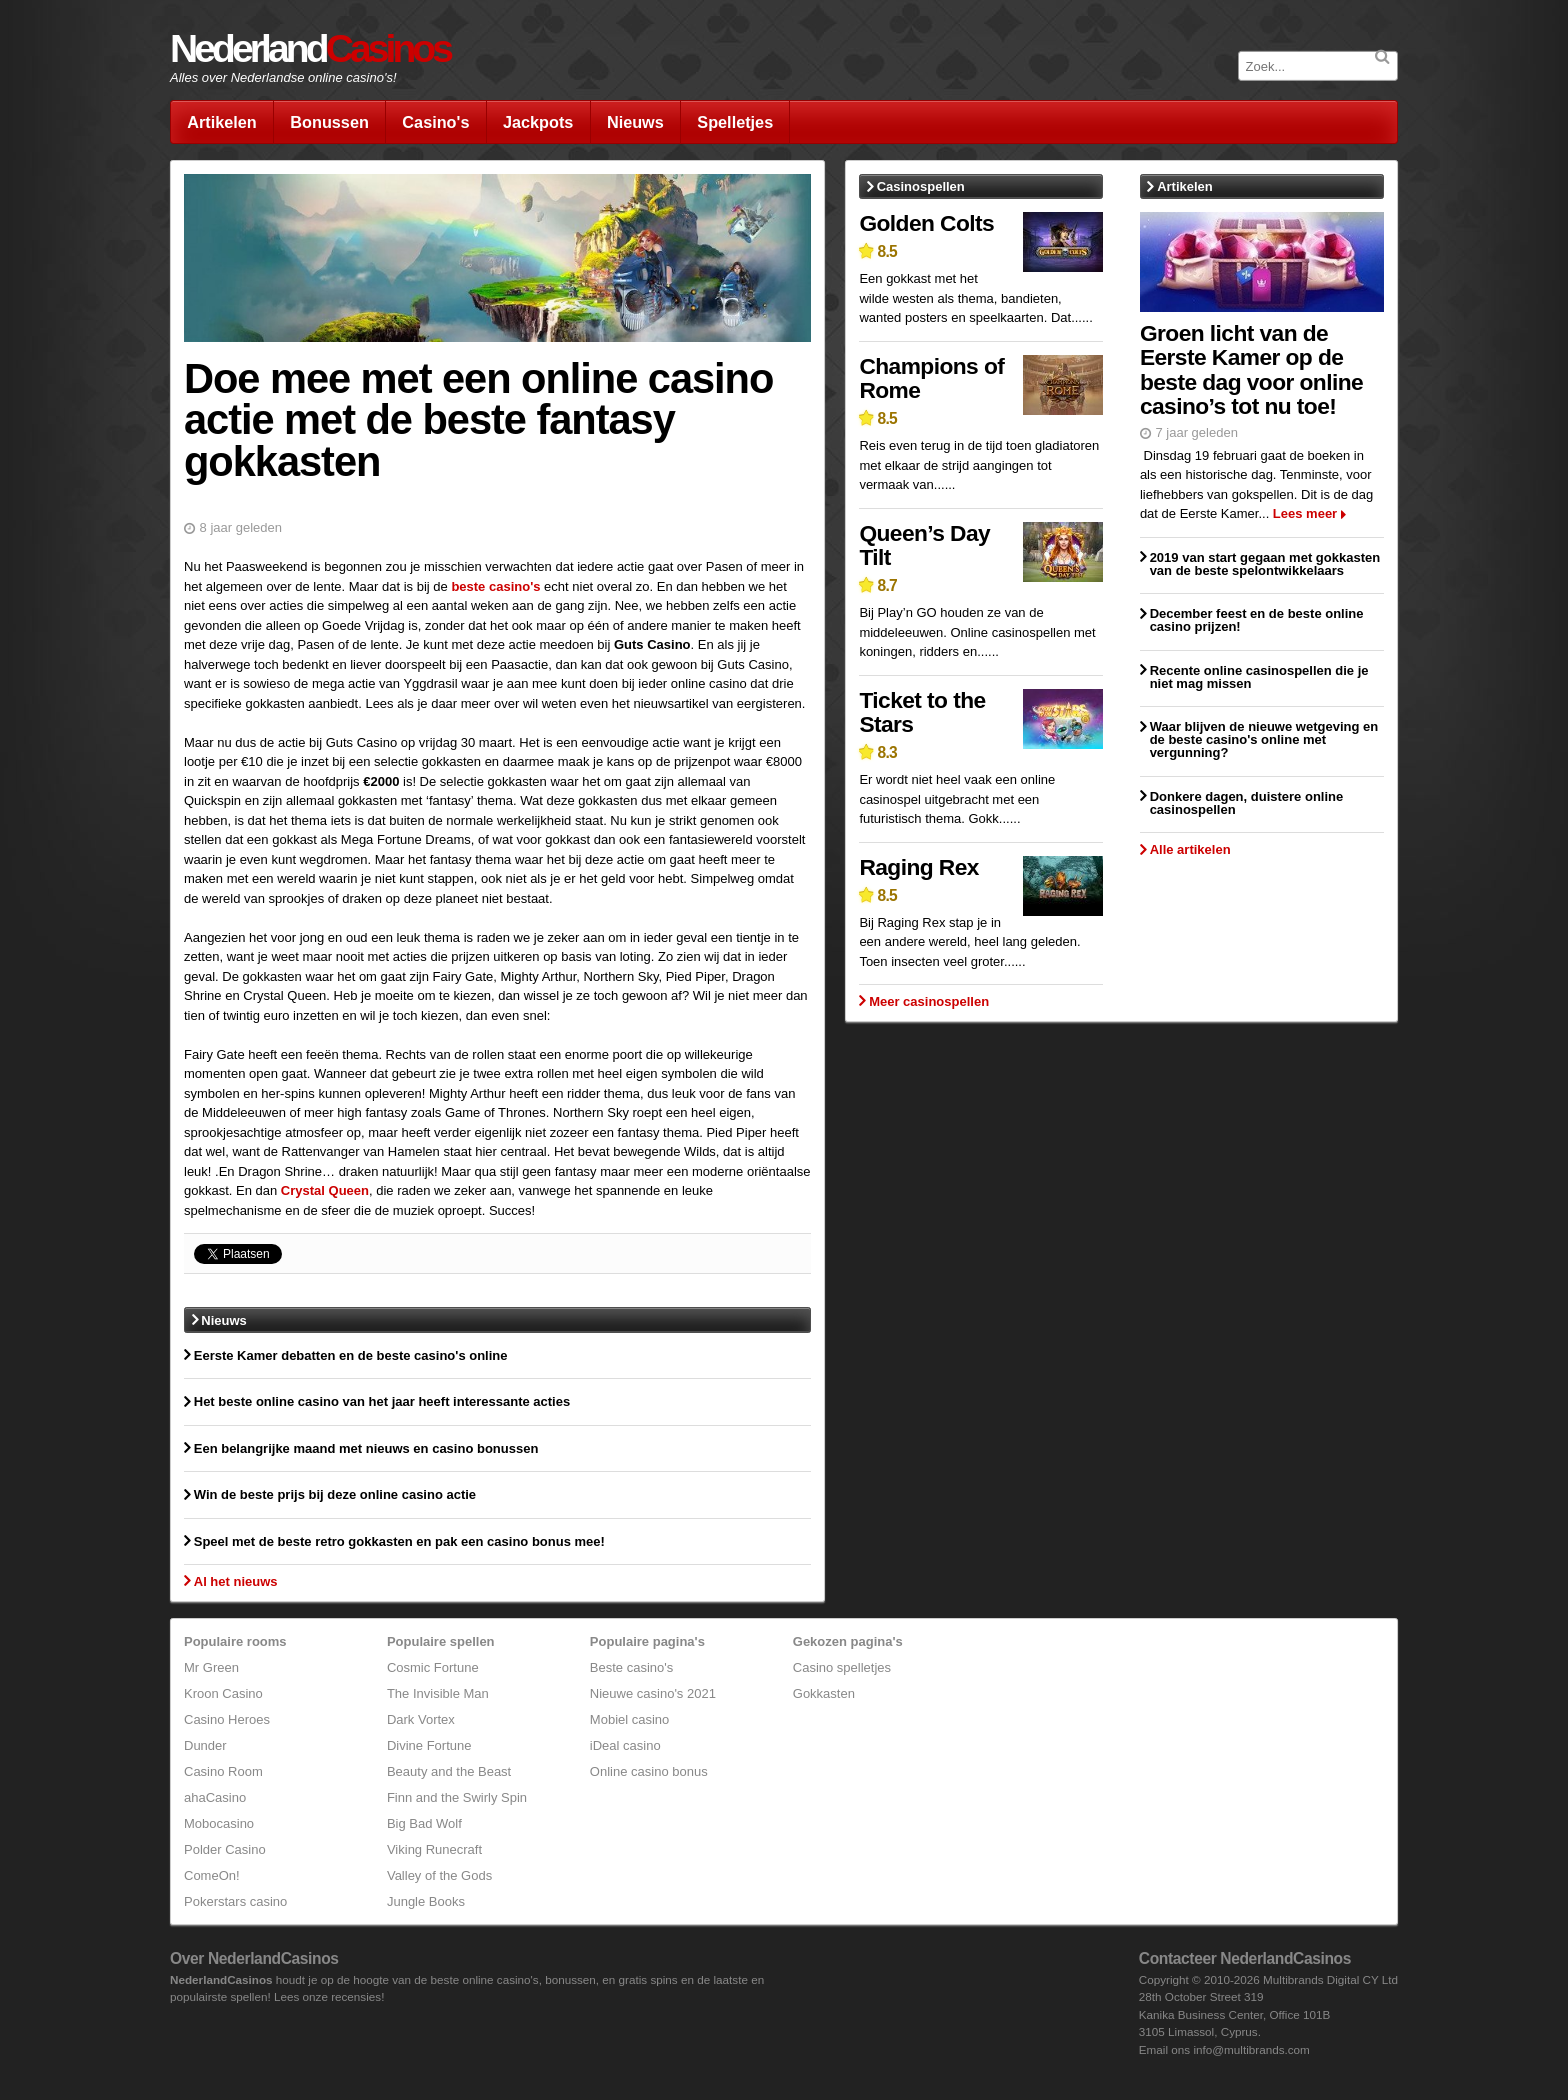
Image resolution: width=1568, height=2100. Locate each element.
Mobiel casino (630, 1719)
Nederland (310, 48)
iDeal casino (625, 1745)
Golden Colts (926, 223)
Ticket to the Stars (922, 712)
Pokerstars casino (235, 1901)
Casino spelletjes (842, 1667)
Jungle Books (426, 1901)
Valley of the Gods (439, 1875)
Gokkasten (824, 1693)
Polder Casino (225, 1849)
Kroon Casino (223, 1693)
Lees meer (1305, 513)
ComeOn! (212, 1875)
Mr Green (211, 1667)
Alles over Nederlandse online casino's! (283, 77)
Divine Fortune (429, 1745)
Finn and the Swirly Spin (457, 1797)
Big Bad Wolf (424, 1823)
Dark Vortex (421, 1719)
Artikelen (222, 122)
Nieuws (635, 122)
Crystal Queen (325, 1190)
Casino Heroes (227, 1719)
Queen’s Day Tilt (924, 545)
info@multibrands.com (1251, 2049)
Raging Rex (918, 867)
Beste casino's (631, 1667)
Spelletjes (735, 122)
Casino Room (223, 1771)
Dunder (205, 1745)
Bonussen (329, 122)
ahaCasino (215, 1797)
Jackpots (538, 122)
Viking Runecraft (434, 1849)
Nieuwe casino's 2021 (653, 1693)
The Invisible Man (438, 1693)
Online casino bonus (649, 1771)
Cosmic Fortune (433, 1667)
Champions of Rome (931, 378)
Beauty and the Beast (449, 1771)
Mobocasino (219, 1823)
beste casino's (495, 586)
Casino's (435, 122)
